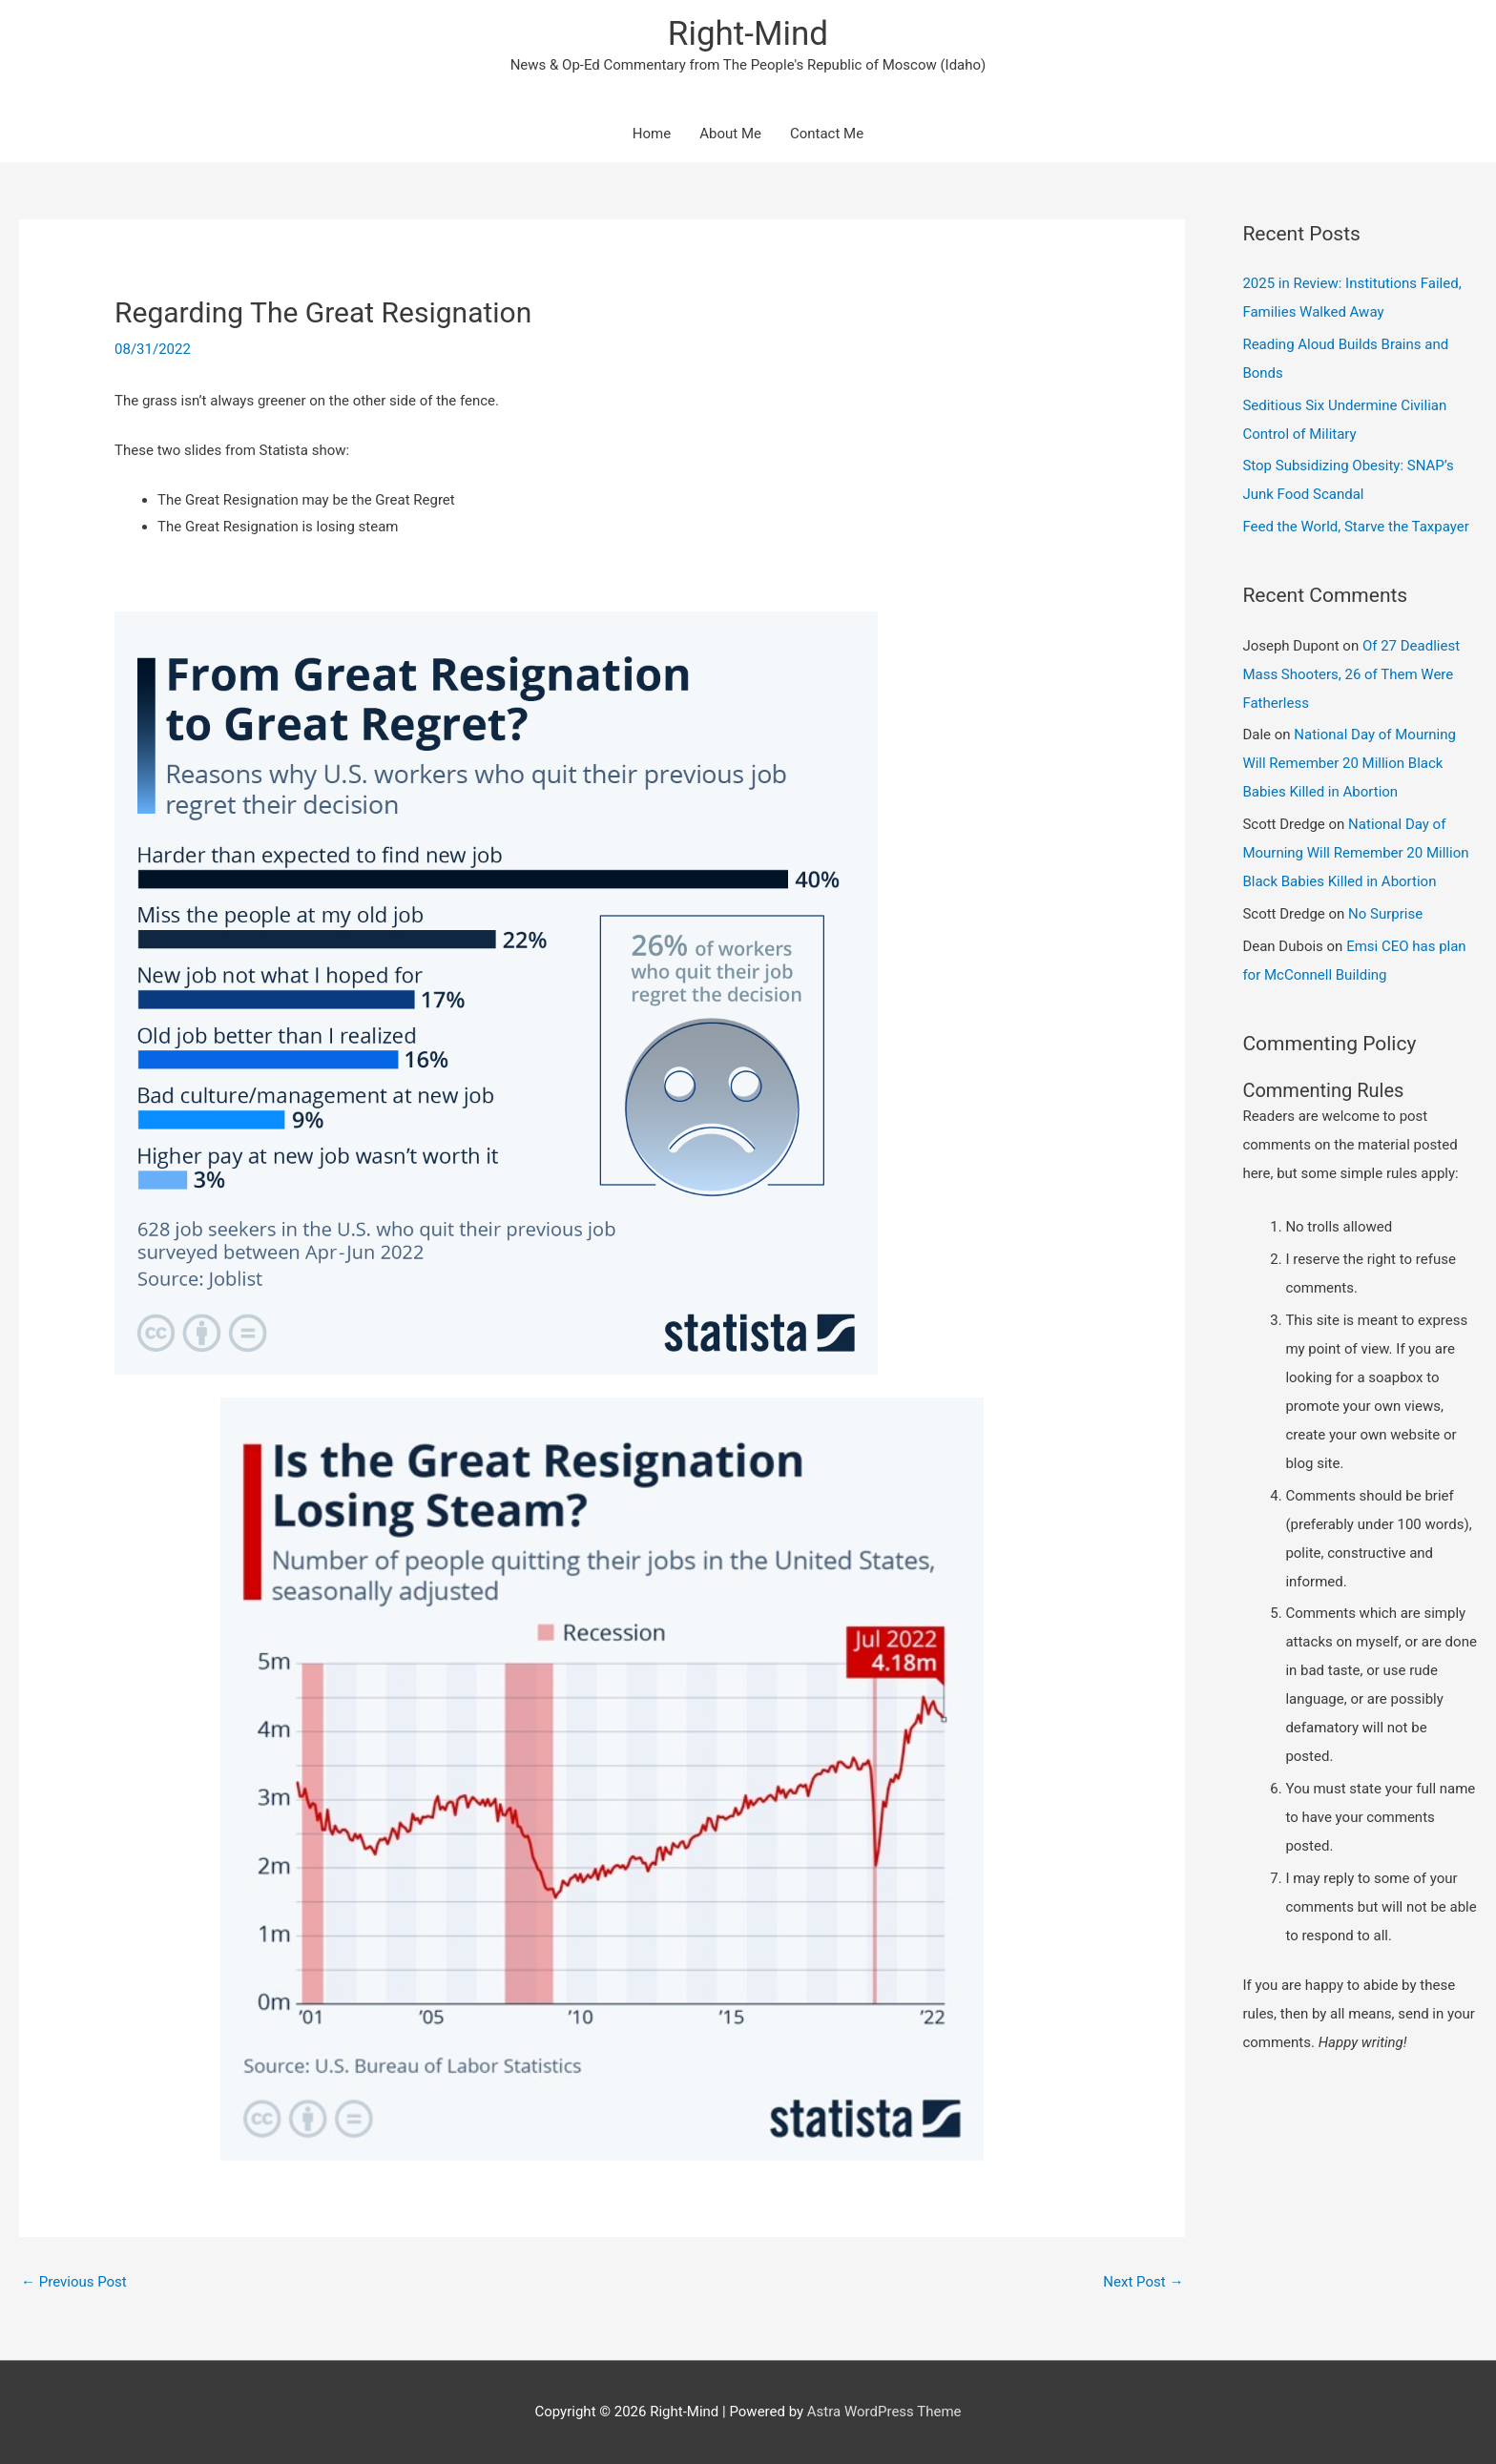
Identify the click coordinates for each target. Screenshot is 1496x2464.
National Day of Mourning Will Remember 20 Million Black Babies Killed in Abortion (1349, 763)
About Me (730, 133)
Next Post (1143, 2281)
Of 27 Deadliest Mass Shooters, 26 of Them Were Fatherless (1351, 674)
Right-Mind (748, 33)
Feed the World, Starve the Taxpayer (1355, 526)
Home (652, 133)
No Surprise (1385, 913)
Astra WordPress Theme (884, 2411)
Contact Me (826, 133)
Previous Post (74, 2281)
